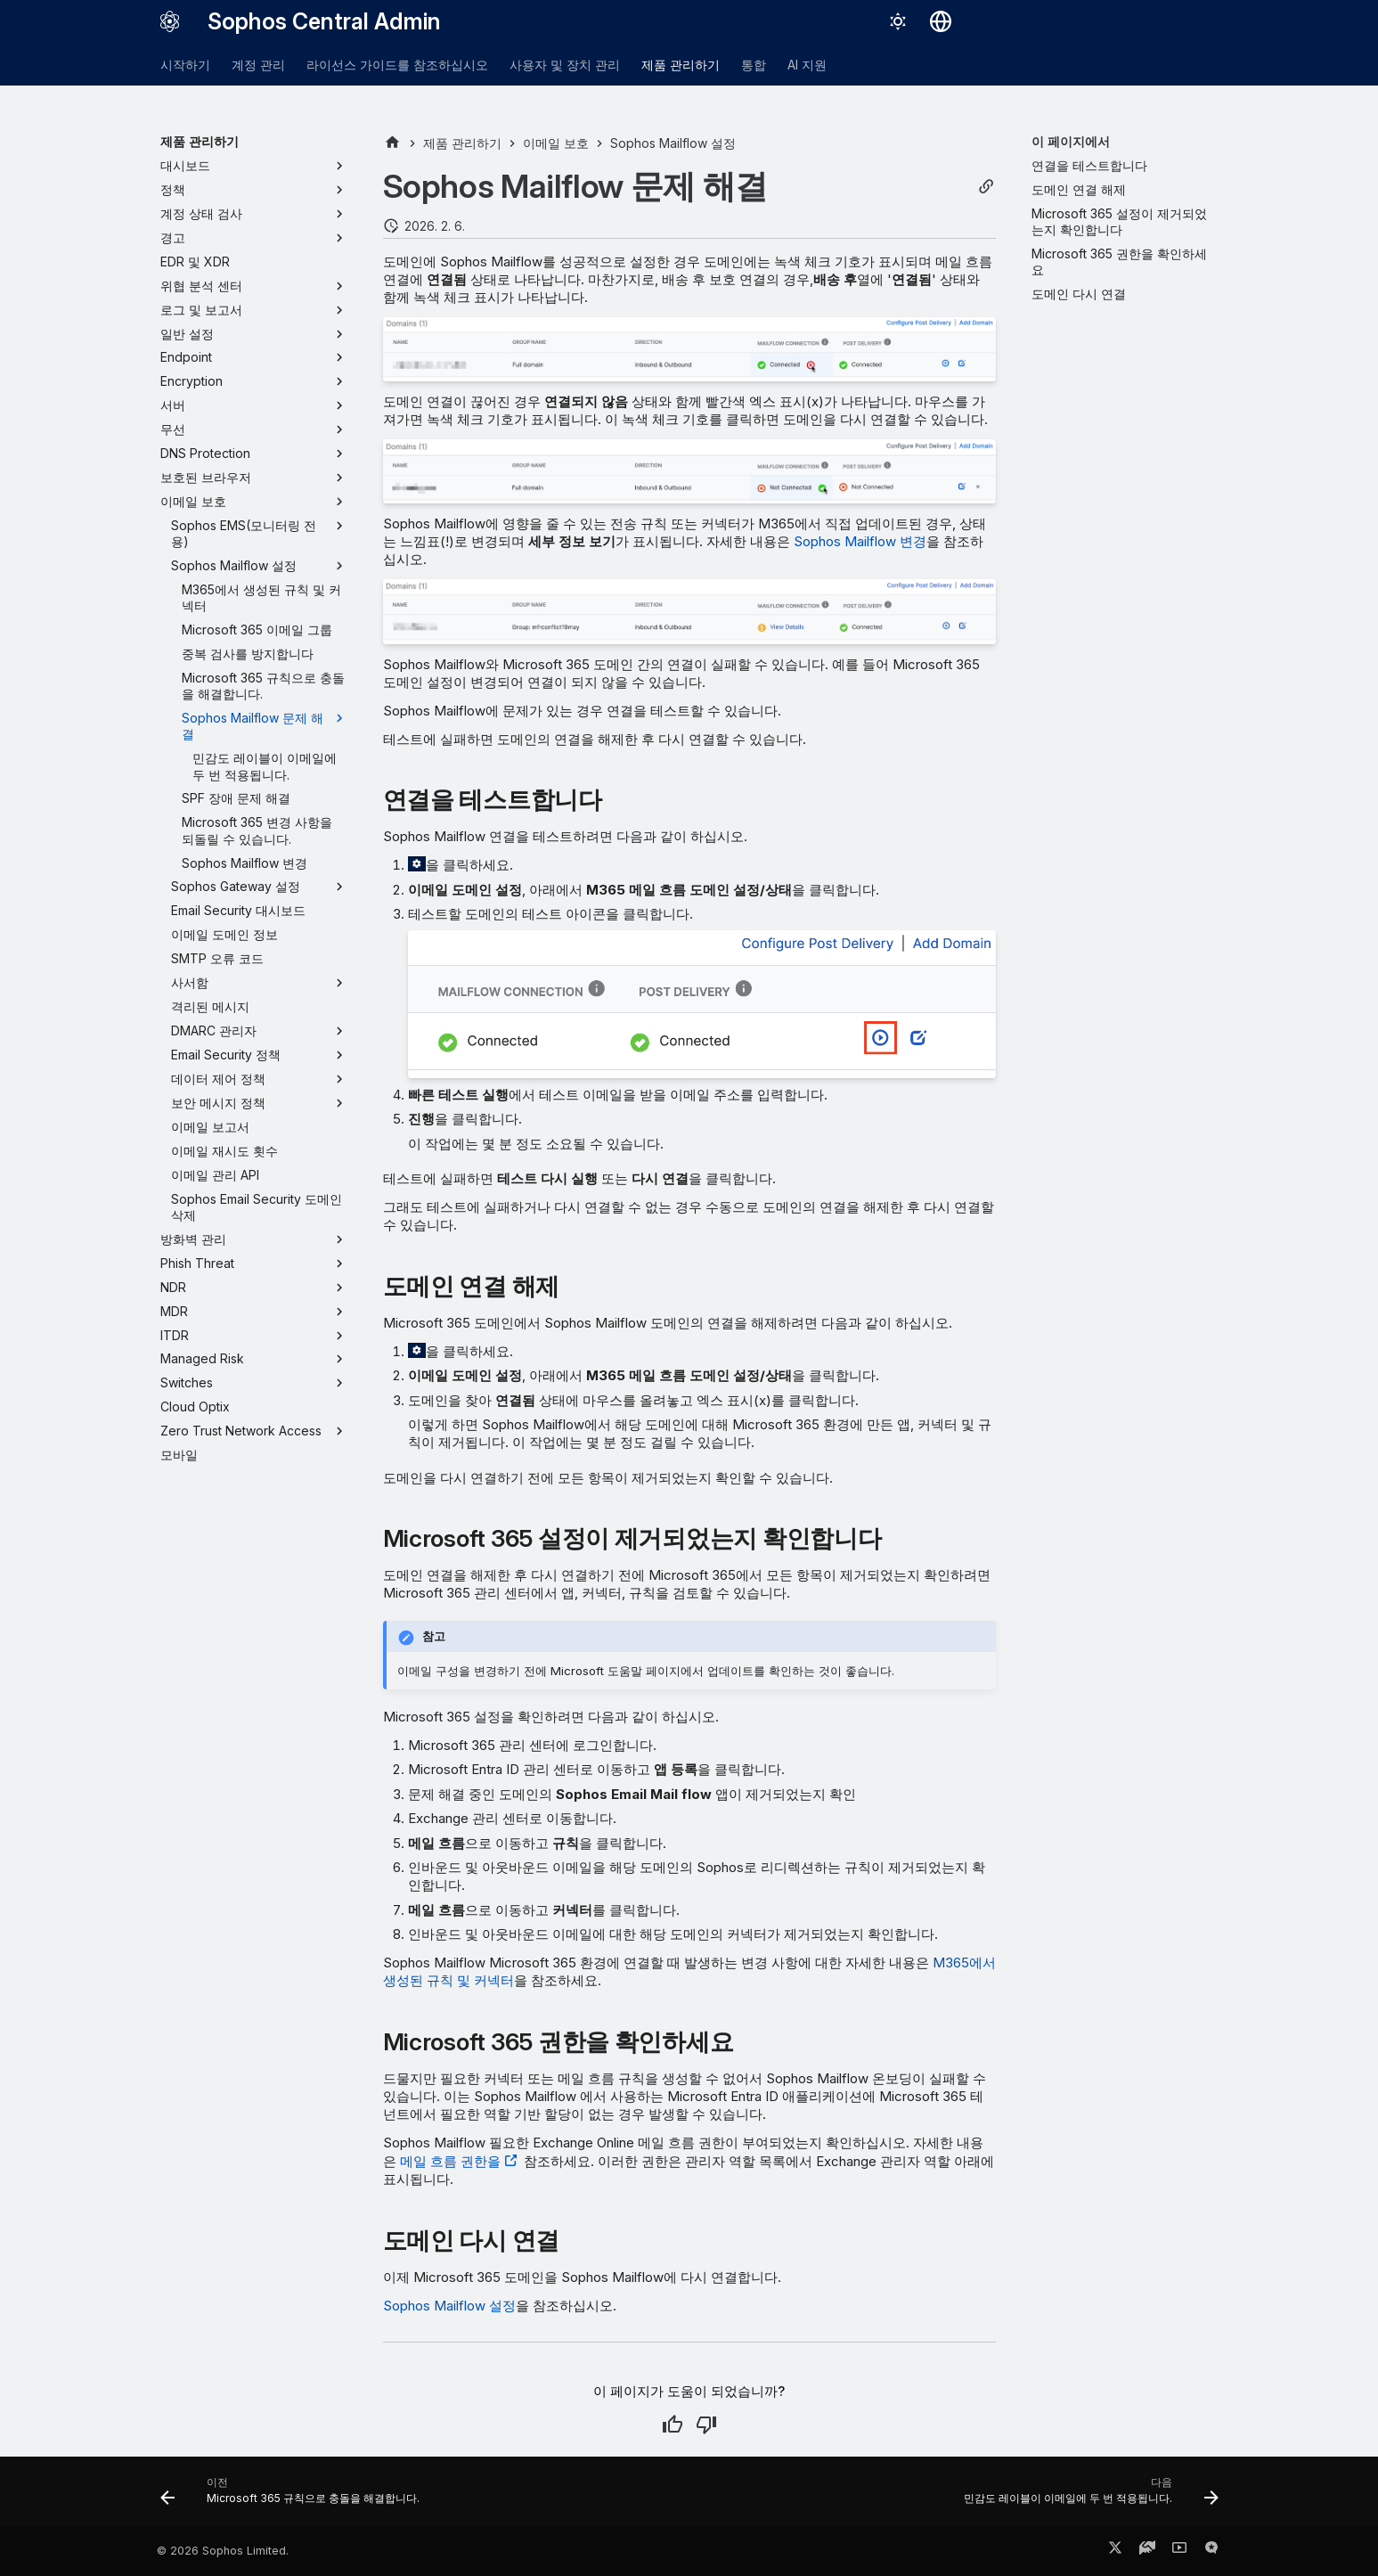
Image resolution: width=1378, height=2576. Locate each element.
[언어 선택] (940, 21)
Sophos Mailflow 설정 (449, 2305)
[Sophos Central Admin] (170, 21)
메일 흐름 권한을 (450, 2161)
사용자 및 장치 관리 (565, 64)
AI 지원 (807, 64)
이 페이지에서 (1070, 141)
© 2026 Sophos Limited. (223, 2550)
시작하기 (185, 64)
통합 (753, 64)
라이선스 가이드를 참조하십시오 (397, 64)
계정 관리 (258, 64)
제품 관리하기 (680, 64)
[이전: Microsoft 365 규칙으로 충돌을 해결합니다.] (294, 2496)
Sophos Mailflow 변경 (860, 541)
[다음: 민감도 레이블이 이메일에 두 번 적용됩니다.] (1087, 2496)
